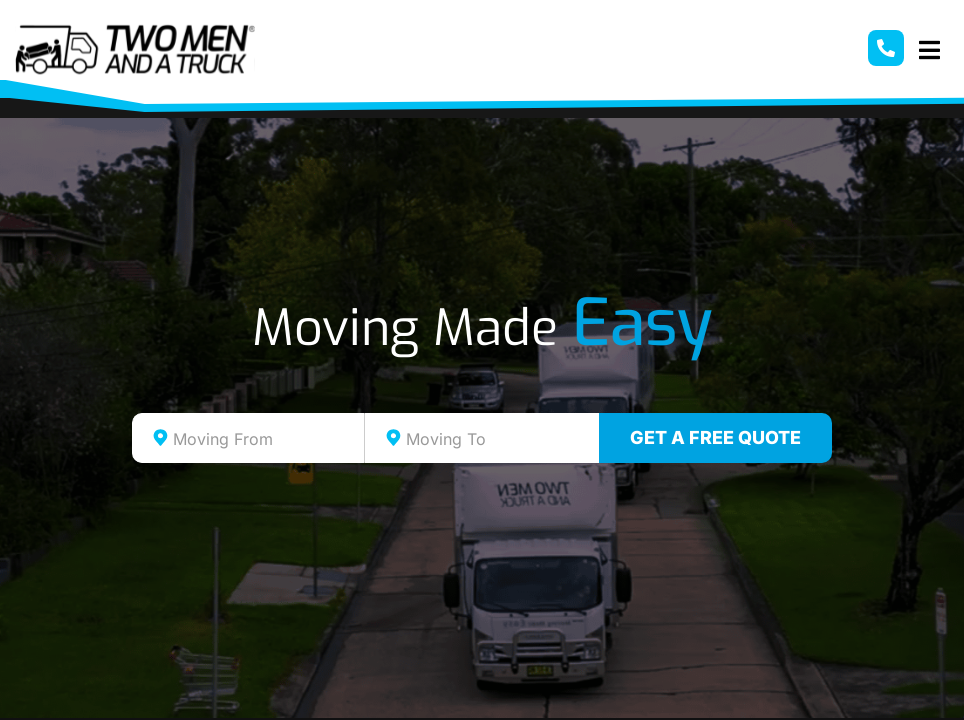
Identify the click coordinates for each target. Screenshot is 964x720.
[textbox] (266, 439)
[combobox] (248, 438)
